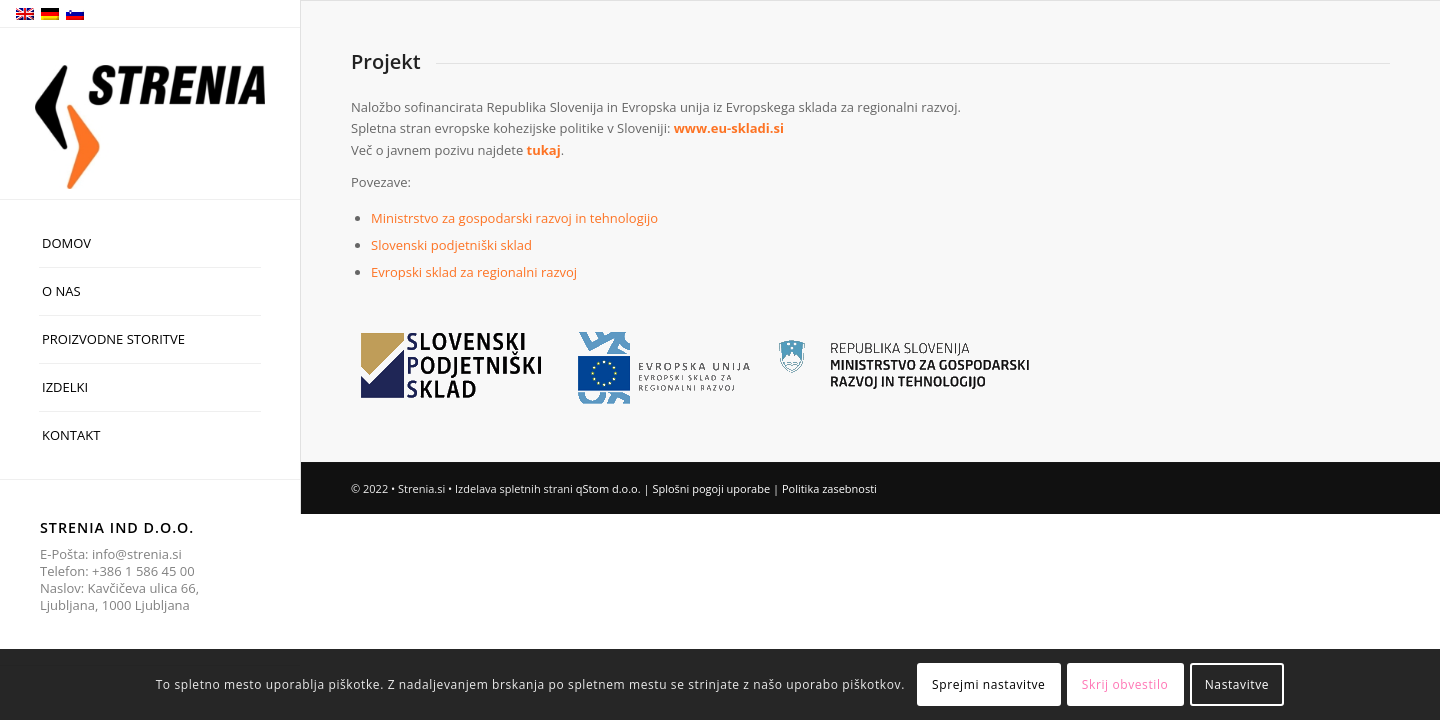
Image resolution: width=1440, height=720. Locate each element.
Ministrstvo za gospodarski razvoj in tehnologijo (514, 218)
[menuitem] (150, 244)
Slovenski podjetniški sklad (451, 245)
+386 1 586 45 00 (143, 571)
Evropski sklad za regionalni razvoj (474, 272)
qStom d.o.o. (608, 488)
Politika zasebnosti (829, 488)
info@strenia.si (137, 554)
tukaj (544, 150)
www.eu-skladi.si (729, 128)
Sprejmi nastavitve (988, 684)
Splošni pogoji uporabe (711, 488)
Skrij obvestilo (1125, 684)
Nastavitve (1237, 684)
